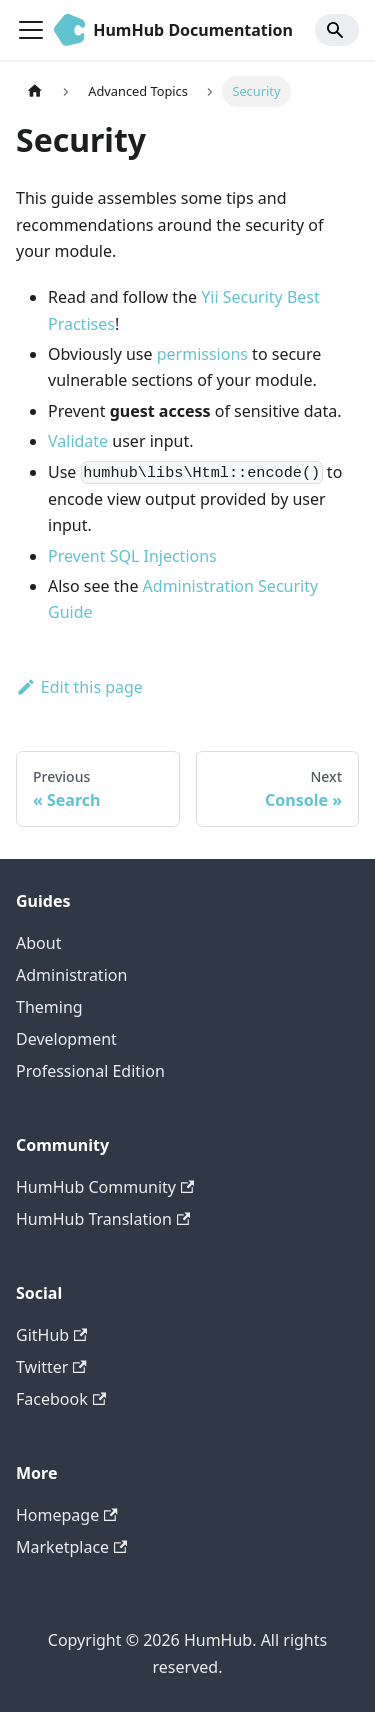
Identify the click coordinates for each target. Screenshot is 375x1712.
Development (66, 1039)
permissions (202, 354)
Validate (78, 441)
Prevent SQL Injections (132, 556)
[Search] (337, 30)
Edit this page (79, 687)
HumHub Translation (103, 1219)
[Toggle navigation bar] (31, 30)
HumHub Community (105, 1187)
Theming (49, 1007)
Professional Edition (90, 1071)
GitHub (51, 1335)
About (38, 943)
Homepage (67, 1515)
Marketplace (71, 1547)
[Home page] (35, 91)
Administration (71, 975)
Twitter (51, 1367)
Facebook (61, 1399)
